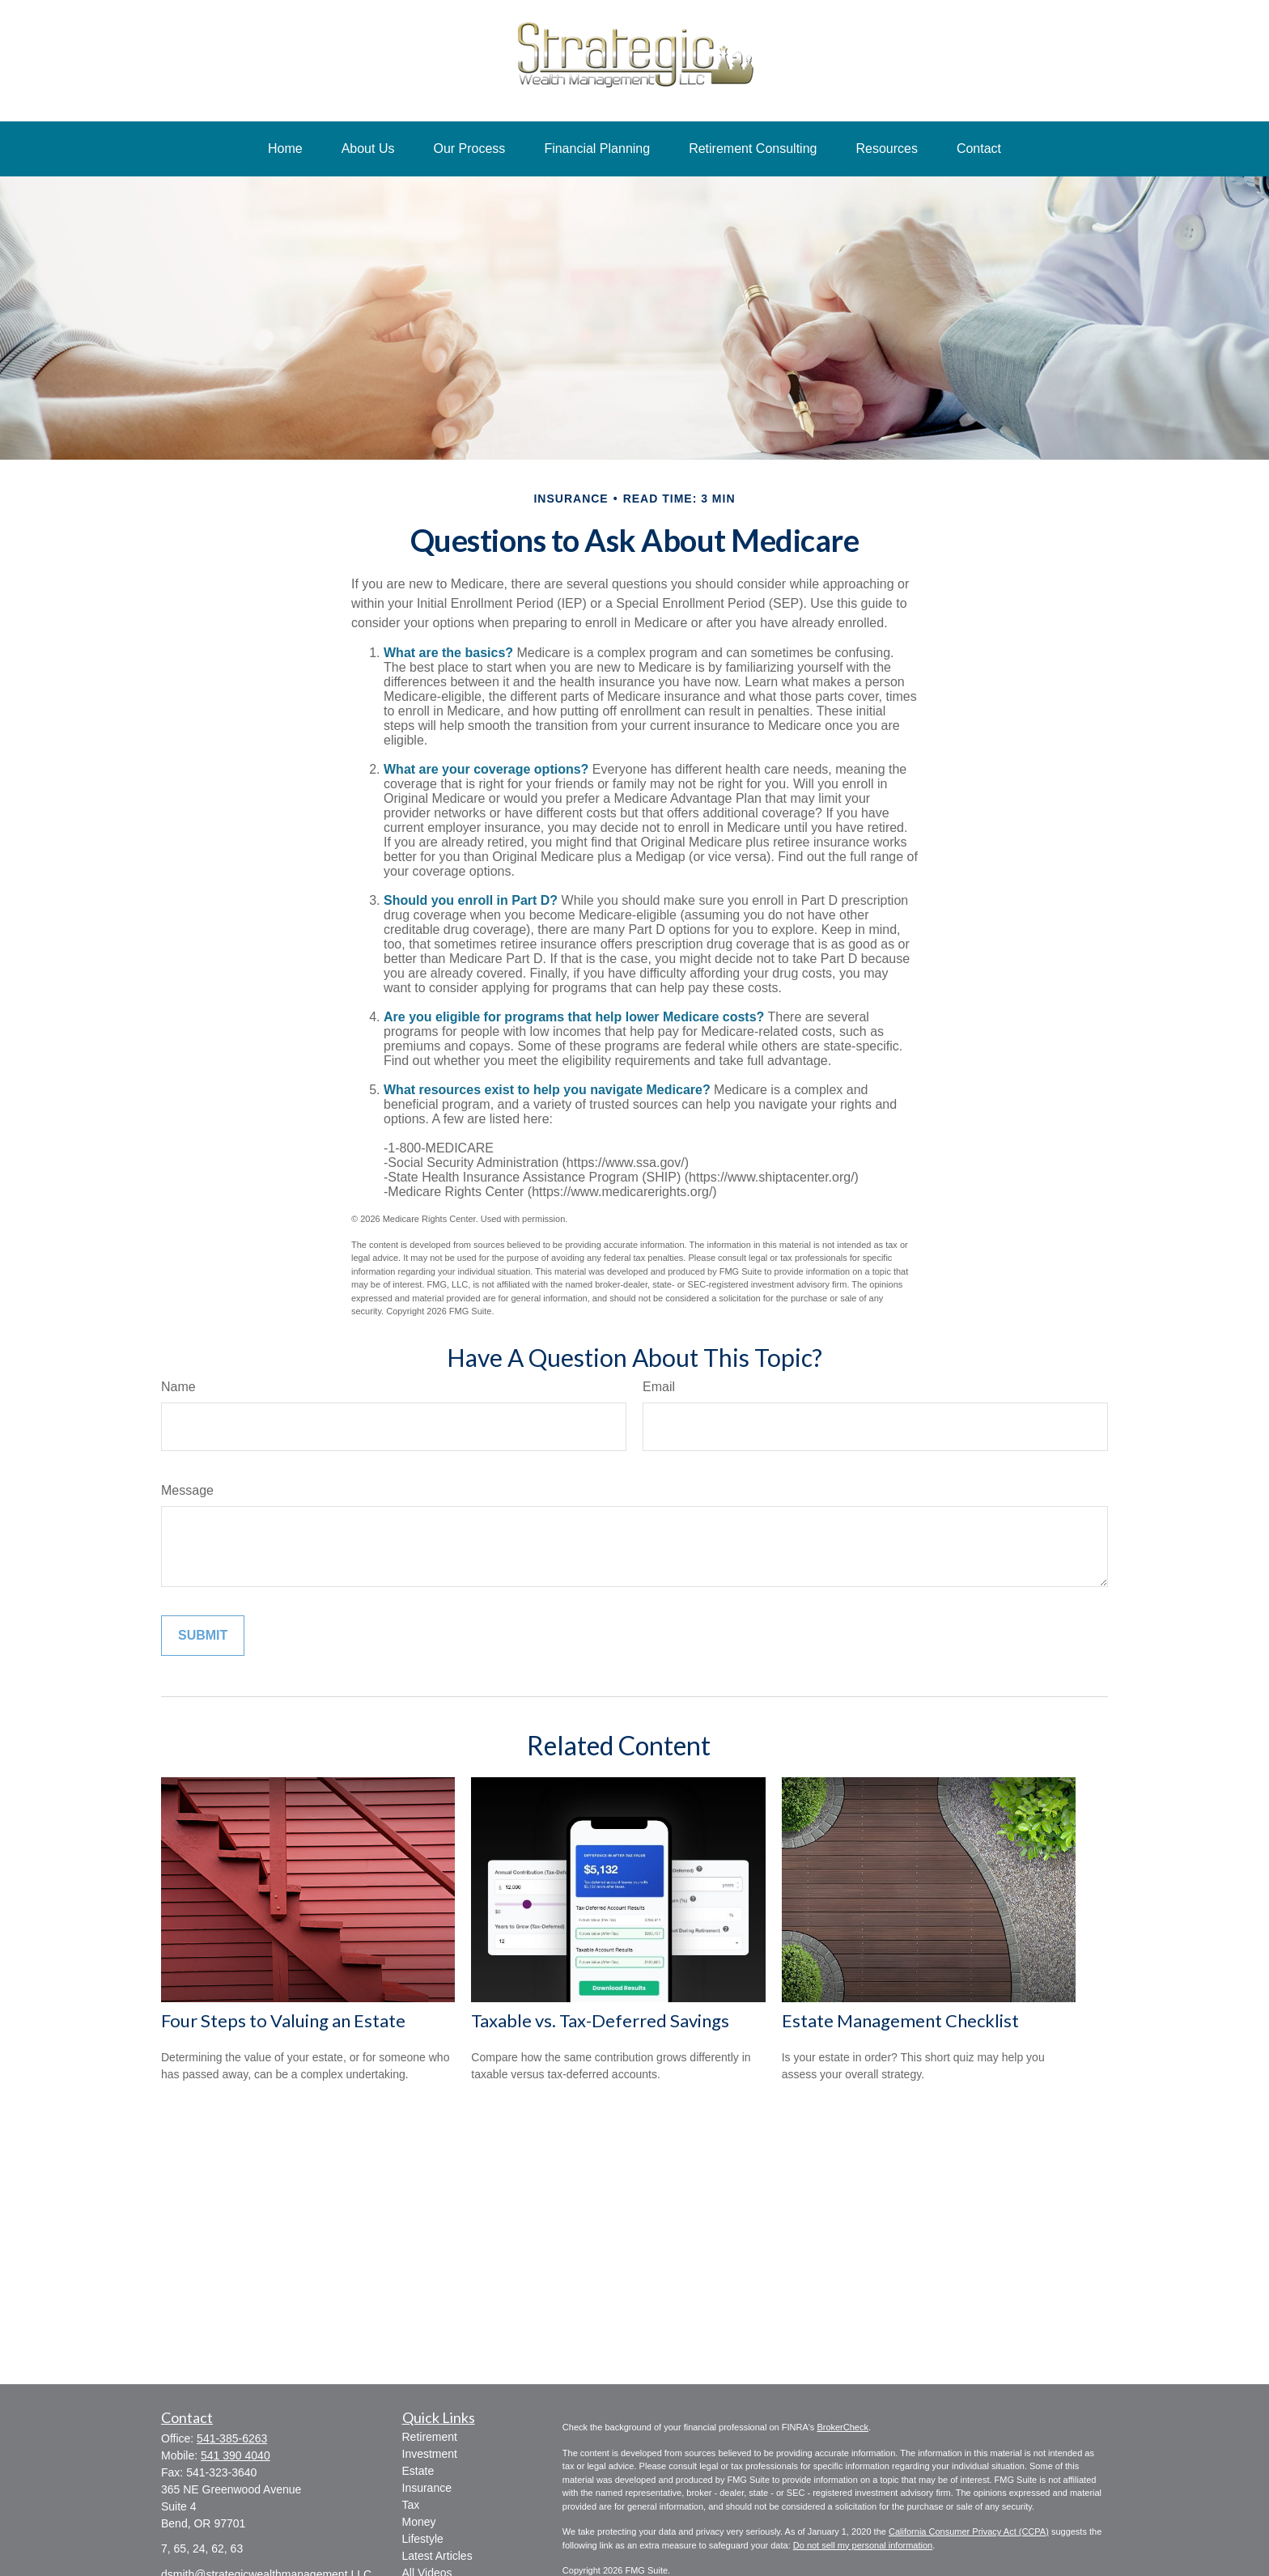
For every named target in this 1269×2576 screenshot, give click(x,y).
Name (178, 1387)
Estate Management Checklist (900, 2020)
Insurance (427, 2487)
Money (419, 2521)
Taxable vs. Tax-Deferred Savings (600, 2020)
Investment (429, 2453)
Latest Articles (437, 2555)
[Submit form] (202, 1635)
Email (659, 1387)
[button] (285, 148)
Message (187, 1490)
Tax (411, 2504)
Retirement (429, 2436)
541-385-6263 (232, 2438)
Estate (418, 2470)
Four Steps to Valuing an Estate (283, 2020)
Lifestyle (423, 2538)
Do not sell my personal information (862, 2545)
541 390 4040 (235, 2455)
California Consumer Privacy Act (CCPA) (969, 2531)
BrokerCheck (842, 2427)
